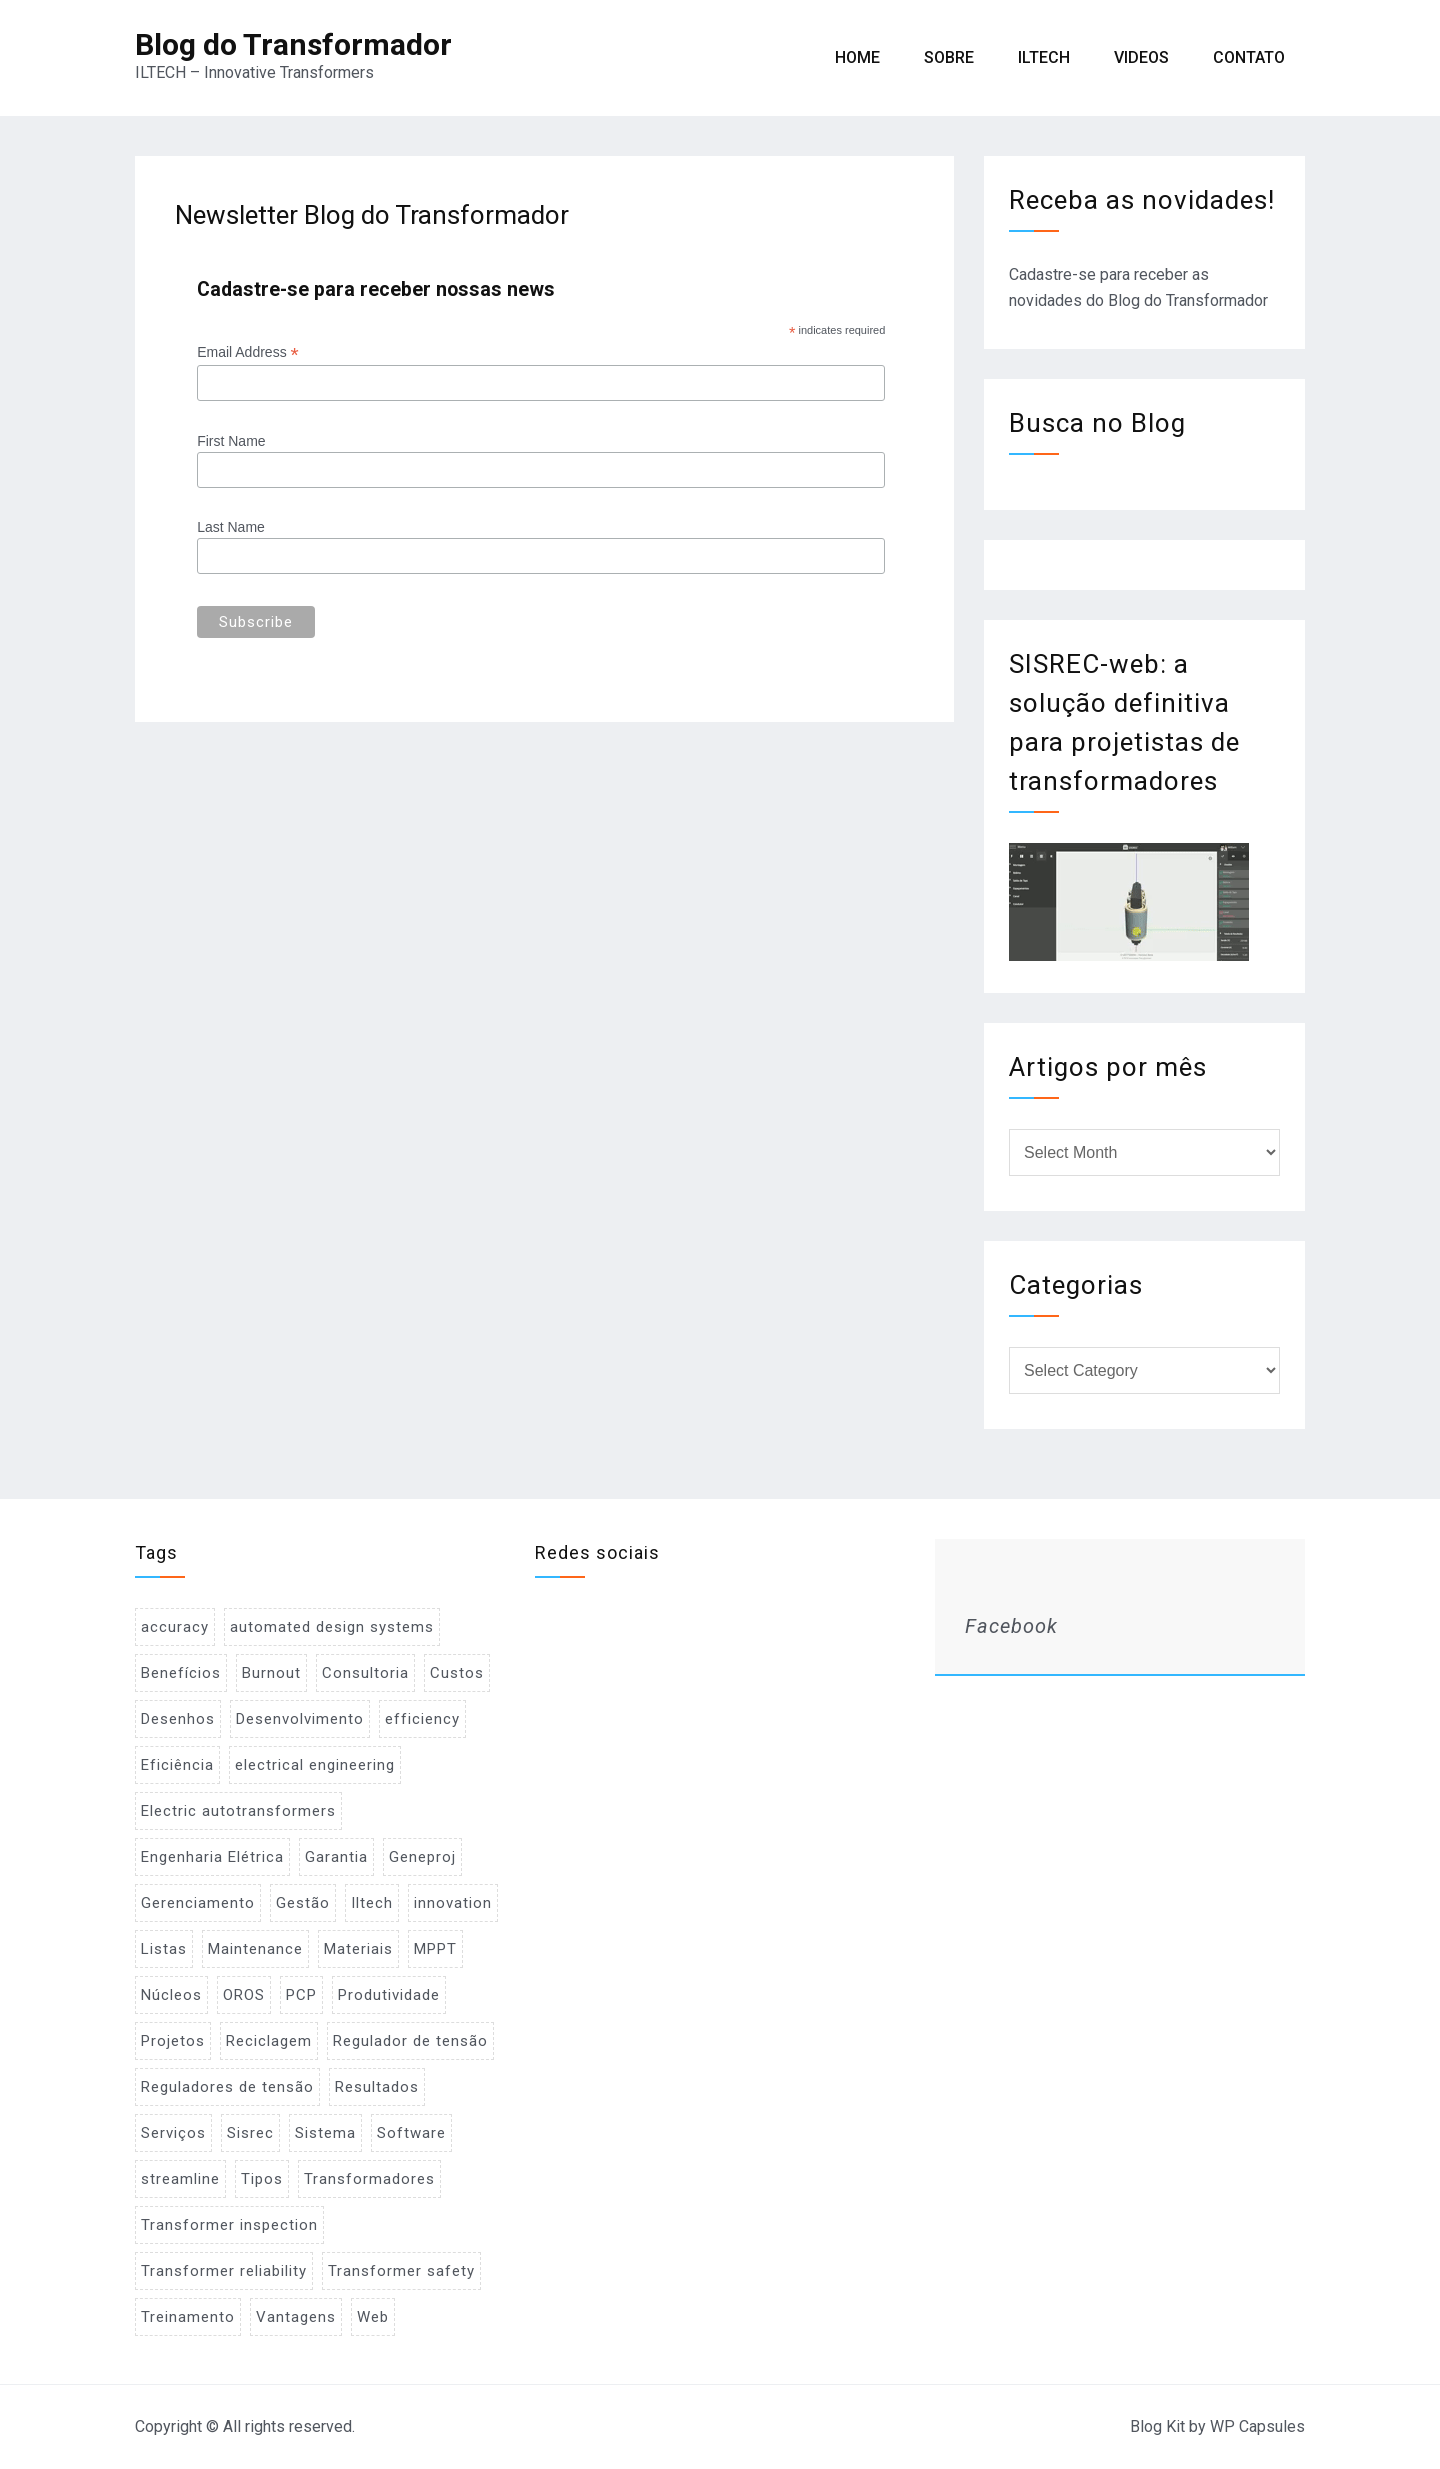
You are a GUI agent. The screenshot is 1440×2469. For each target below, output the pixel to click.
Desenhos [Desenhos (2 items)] (178, 1719)
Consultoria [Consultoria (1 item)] (365, 1673)
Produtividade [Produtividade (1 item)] (389, 1995)
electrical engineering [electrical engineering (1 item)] (315, 1765)
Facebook (1011, 1626)
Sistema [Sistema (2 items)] (325, 2133)
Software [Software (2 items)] (411, 2133)
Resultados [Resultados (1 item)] (377, 2087)
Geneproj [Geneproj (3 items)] (422, 1857)
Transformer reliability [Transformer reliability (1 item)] (224, 2271)
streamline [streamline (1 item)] (180, 2179)
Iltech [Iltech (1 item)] (372, 1903)
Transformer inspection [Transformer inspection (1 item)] (229, 2225)
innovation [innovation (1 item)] (453, 1903)
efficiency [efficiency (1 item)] (422, 1719)
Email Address (248, 352)
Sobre (949, 57)
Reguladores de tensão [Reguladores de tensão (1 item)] (227, 2087)
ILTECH (1044, 57)
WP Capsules (1257, 2426)
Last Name (231, 527)
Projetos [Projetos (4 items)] (173, 2041)
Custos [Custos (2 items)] (457, 1673)
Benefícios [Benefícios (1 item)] (181, 1673)
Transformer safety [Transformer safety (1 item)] (401, 2271)
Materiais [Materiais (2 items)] (358, 1949)
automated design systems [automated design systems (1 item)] (332, 1627)
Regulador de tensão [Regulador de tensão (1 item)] (410, 2041)
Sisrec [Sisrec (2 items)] (250, 2133)
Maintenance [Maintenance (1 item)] (255, 1949)
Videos (1141, 57)
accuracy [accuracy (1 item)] (175, 1627)
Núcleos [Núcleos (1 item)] (171, 1995)
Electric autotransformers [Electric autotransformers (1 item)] (238, 1811)
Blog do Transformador (293, 44)
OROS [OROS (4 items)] (244, 1995)
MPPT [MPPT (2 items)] (435, 1949)
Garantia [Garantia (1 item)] (336, 1857)
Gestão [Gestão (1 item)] (303, 1903)
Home (857, 57)
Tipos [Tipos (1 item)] (262, 2179)
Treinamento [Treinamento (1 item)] (188, 2317)
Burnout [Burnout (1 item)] (271, 1673)
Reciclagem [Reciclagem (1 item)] (269, 2041)
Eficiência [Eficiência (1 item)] (177, 1765)
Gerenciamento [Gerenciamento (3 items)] (198, 1903)
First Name (231, 441)
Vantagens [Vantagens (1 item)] (296, 2317)
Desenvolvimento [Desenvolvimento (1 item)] (300, 1719)
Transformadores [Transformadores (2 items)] (369, 2179)
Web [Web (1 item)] (373, 2317)
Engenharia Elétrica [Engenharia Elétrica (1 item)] (212, 1857)
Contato (1249, 57)
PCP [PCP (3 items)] (301, 1995)
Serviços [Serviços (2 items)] (173, 2133)
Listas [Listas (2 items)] (164, 1949)
